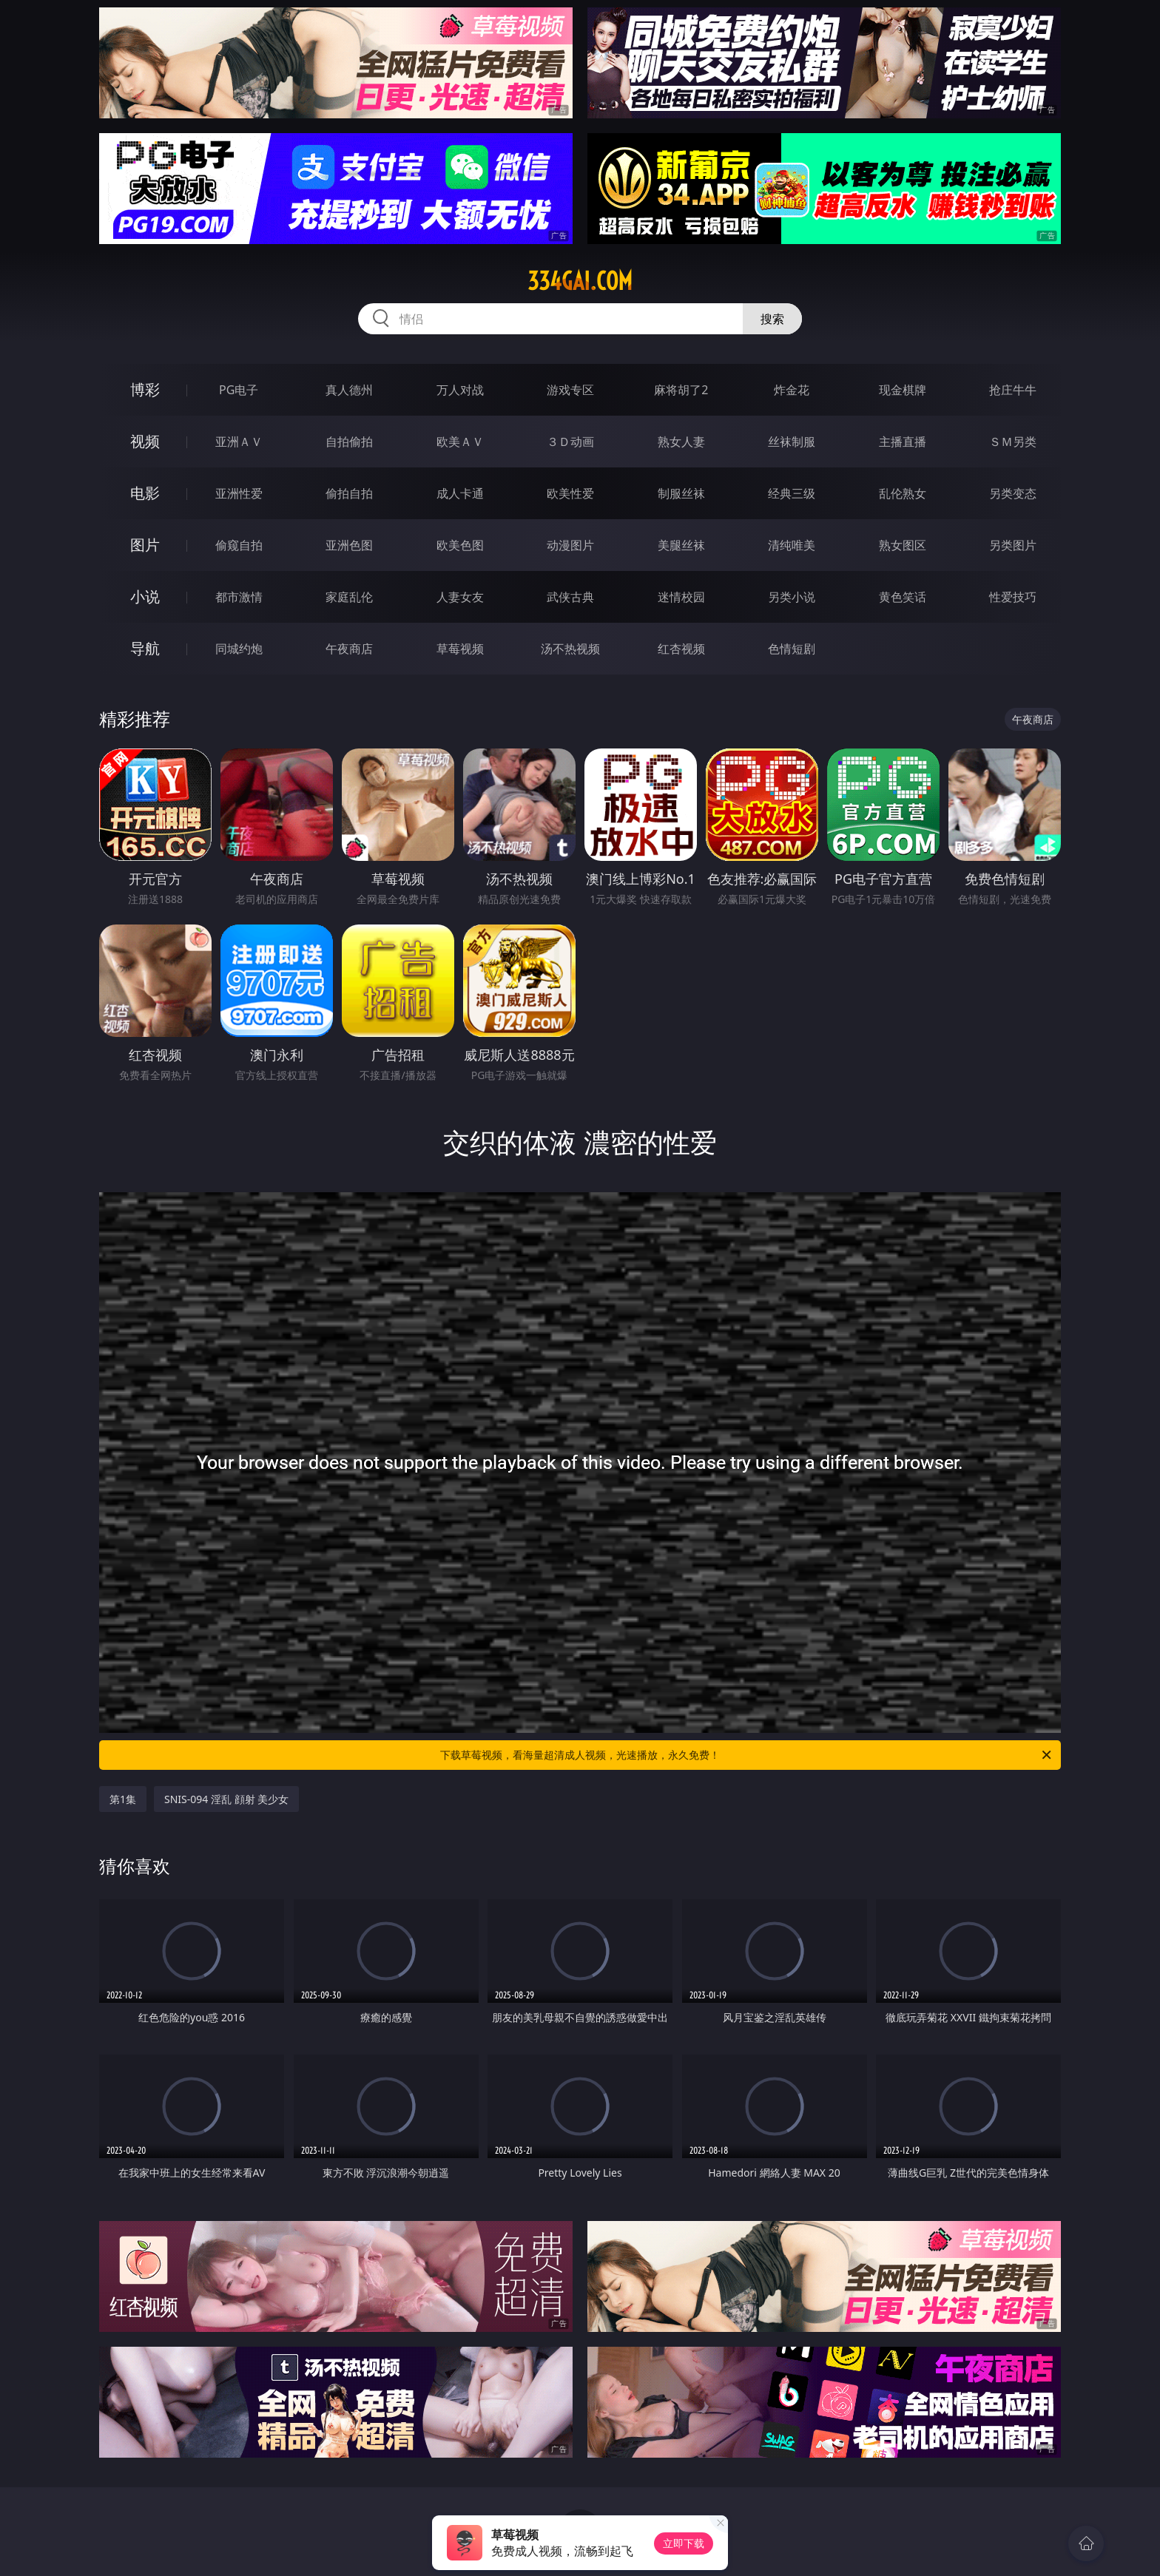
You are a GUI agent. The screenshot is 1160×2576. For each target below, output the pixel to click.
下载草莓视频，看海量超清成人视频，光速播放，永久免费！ (746, 1755)
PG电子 (238, 390)
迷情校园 (681, 597)
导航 (145, 648)
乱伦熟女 (902, 493)
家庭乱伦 (349, 597)
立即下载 (683, 2543)
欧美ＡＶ (460, 441)
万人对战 (460, 390)
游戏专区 (570, 390)
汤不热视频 (570, 648)
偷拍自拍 (349, 493)
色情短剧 (791, 648)
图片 (145, 545)
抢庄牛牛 (1012, 390)
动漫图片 (570, 545)
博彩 (145, 389)
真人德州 (349, 390)
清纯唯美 (791, 545)
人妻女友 (460, 597)
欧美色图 (460, 545)
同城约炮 (239, 648)
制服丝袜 (681, 493)
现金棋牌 (902, 390)
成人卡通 (460, 493)
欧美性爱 (570, 493)
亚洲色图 (349, 545)
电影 (145, 493)
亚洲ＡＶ (239, 441)
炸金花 (791, 390)
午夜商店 (349, 648)
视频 (145, 441)
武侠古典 (570, 597)
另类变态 (1012, 493)
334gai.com (580, 281)
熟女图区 (902, 545)
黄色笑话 (902, 597)
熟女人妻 (681, 441)
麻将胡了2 (681, 390)
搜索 (772, 319)
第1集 (122, 1799)
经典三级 (791, 493)
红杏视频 (681, 648)
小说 (145, 596)
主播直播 (902, 441)
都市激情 (239, 597)
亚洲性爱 (239, 493)
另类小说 (791, 597)
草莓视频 (460, 648)
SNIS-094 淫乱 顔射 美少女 (226, 1799)
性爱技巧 (1012, 597)
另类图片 (1012, 545)
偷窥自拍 (239, 545)
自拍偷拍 (349, 441)
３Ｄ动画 (570, 441)
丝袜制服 (791, 441)
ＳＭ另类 (1012, 441)
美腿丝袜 (681, 545)
